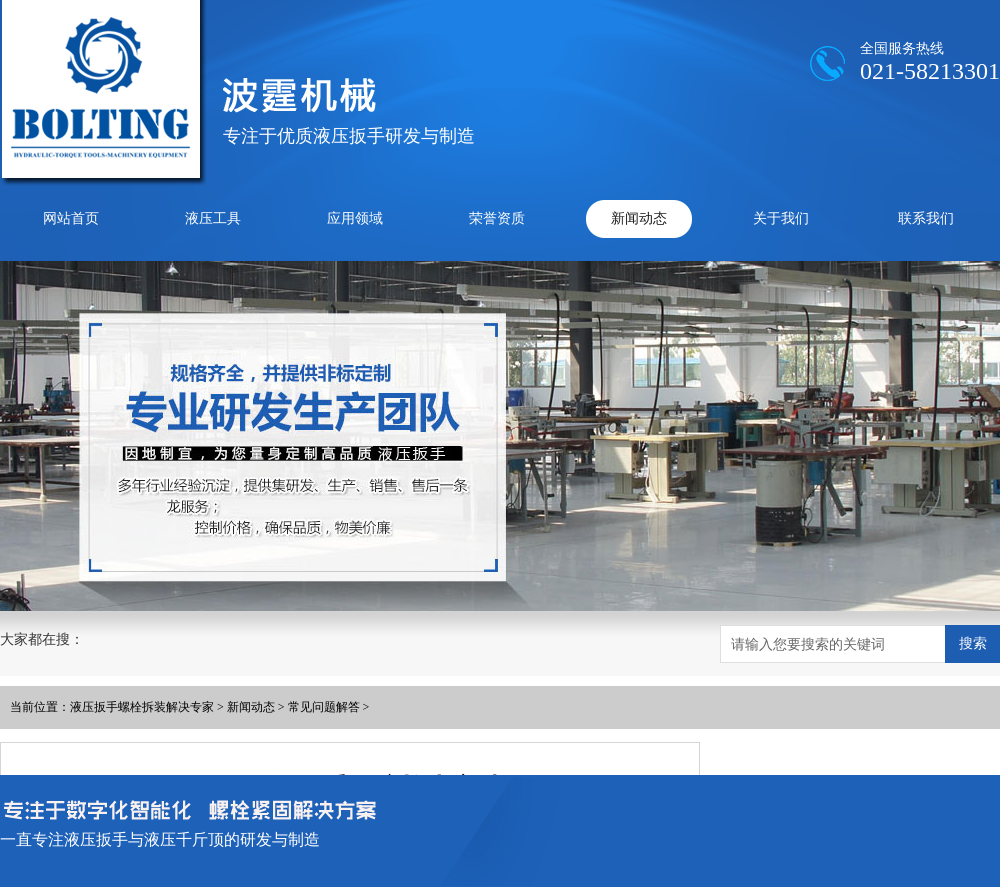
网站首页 (71, 218)
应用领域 (355, 218)
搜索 (973, 643)
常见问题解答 (324, 707)
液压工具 (213, 218)
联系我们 (926, 218)
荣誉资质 (497, 218)
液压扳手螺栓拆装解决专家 (142, 707)
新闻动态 (639, 218)
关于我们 (781, 218)
